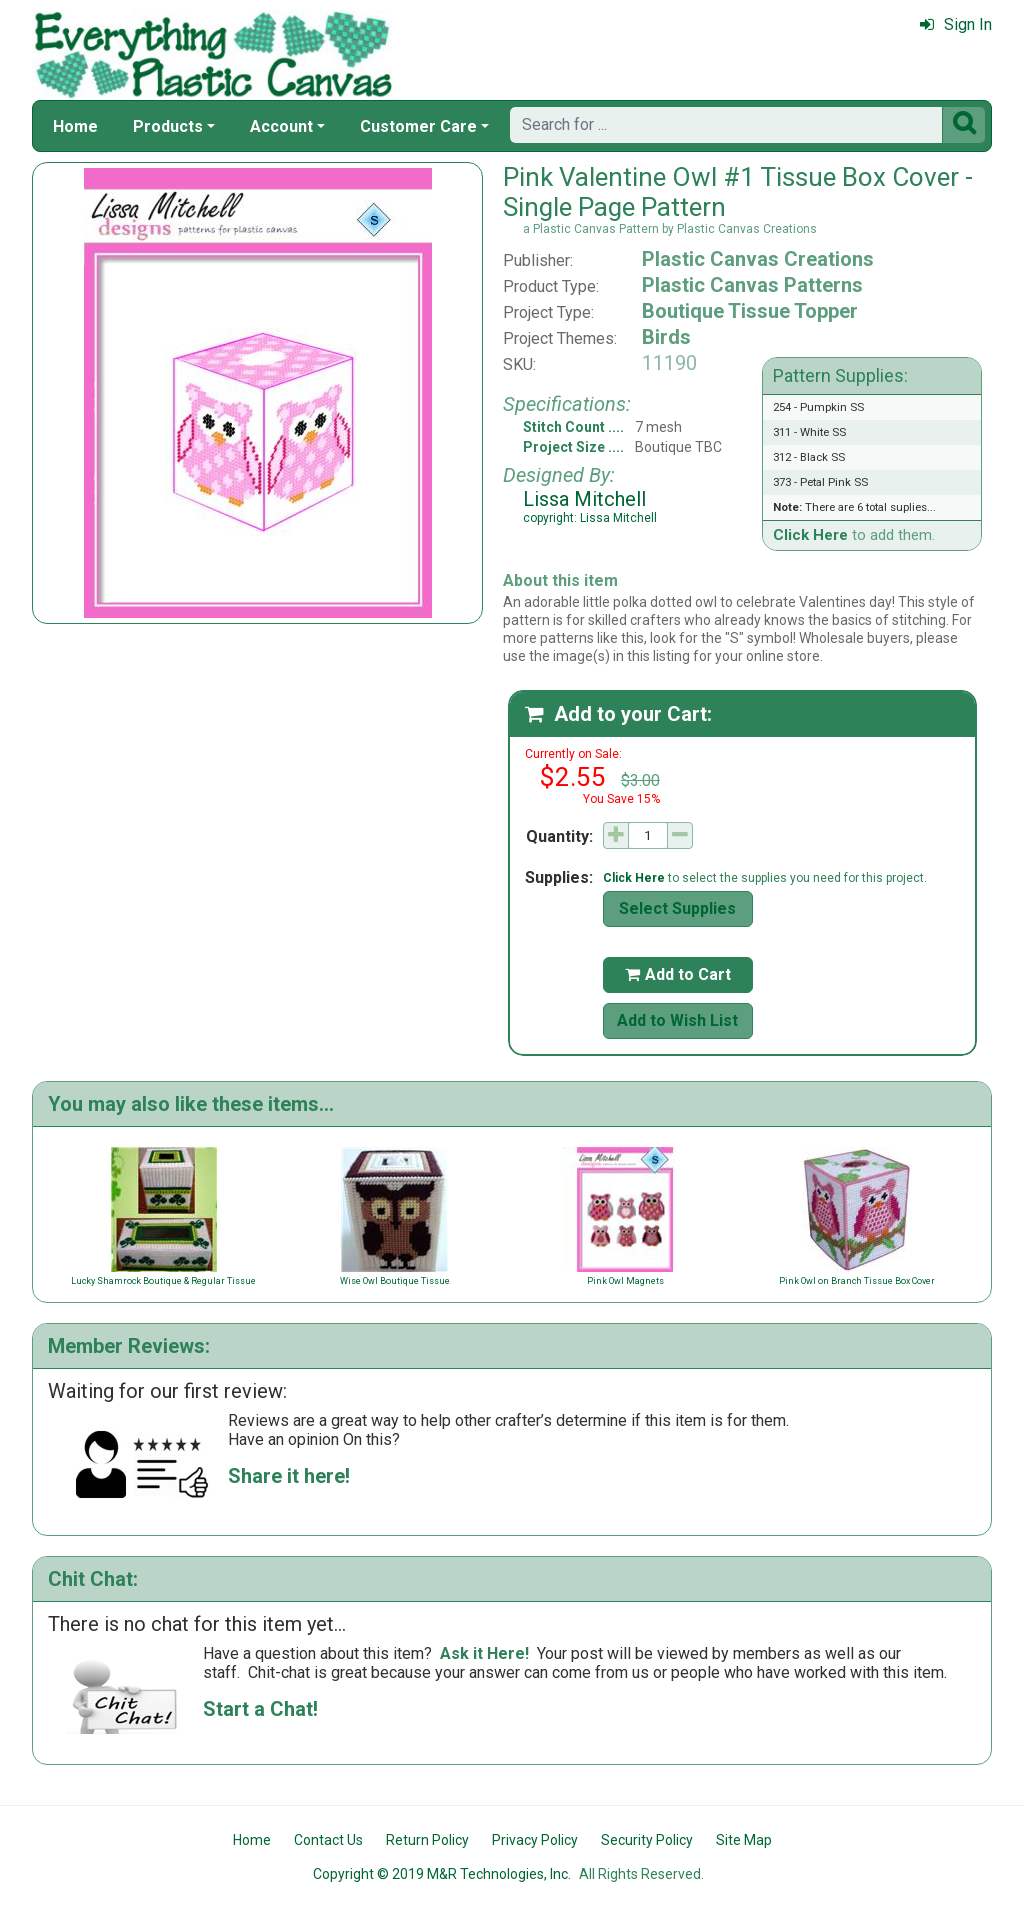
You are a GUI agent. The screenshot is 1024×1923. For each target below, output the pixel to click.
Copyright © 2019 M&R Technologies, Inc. (442, 1874)
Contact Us (328, 1840)
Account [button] (281, 126)
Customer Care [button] (418, 126)
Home (75, 126)
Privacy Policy (535, 1840)
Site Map (744, 1840)
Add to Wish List (677, 1020)
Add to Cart (678, 974)
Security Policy (647, 1840)
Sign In (956, 24)
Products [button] (168, 126)
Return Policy (427, 1840)
